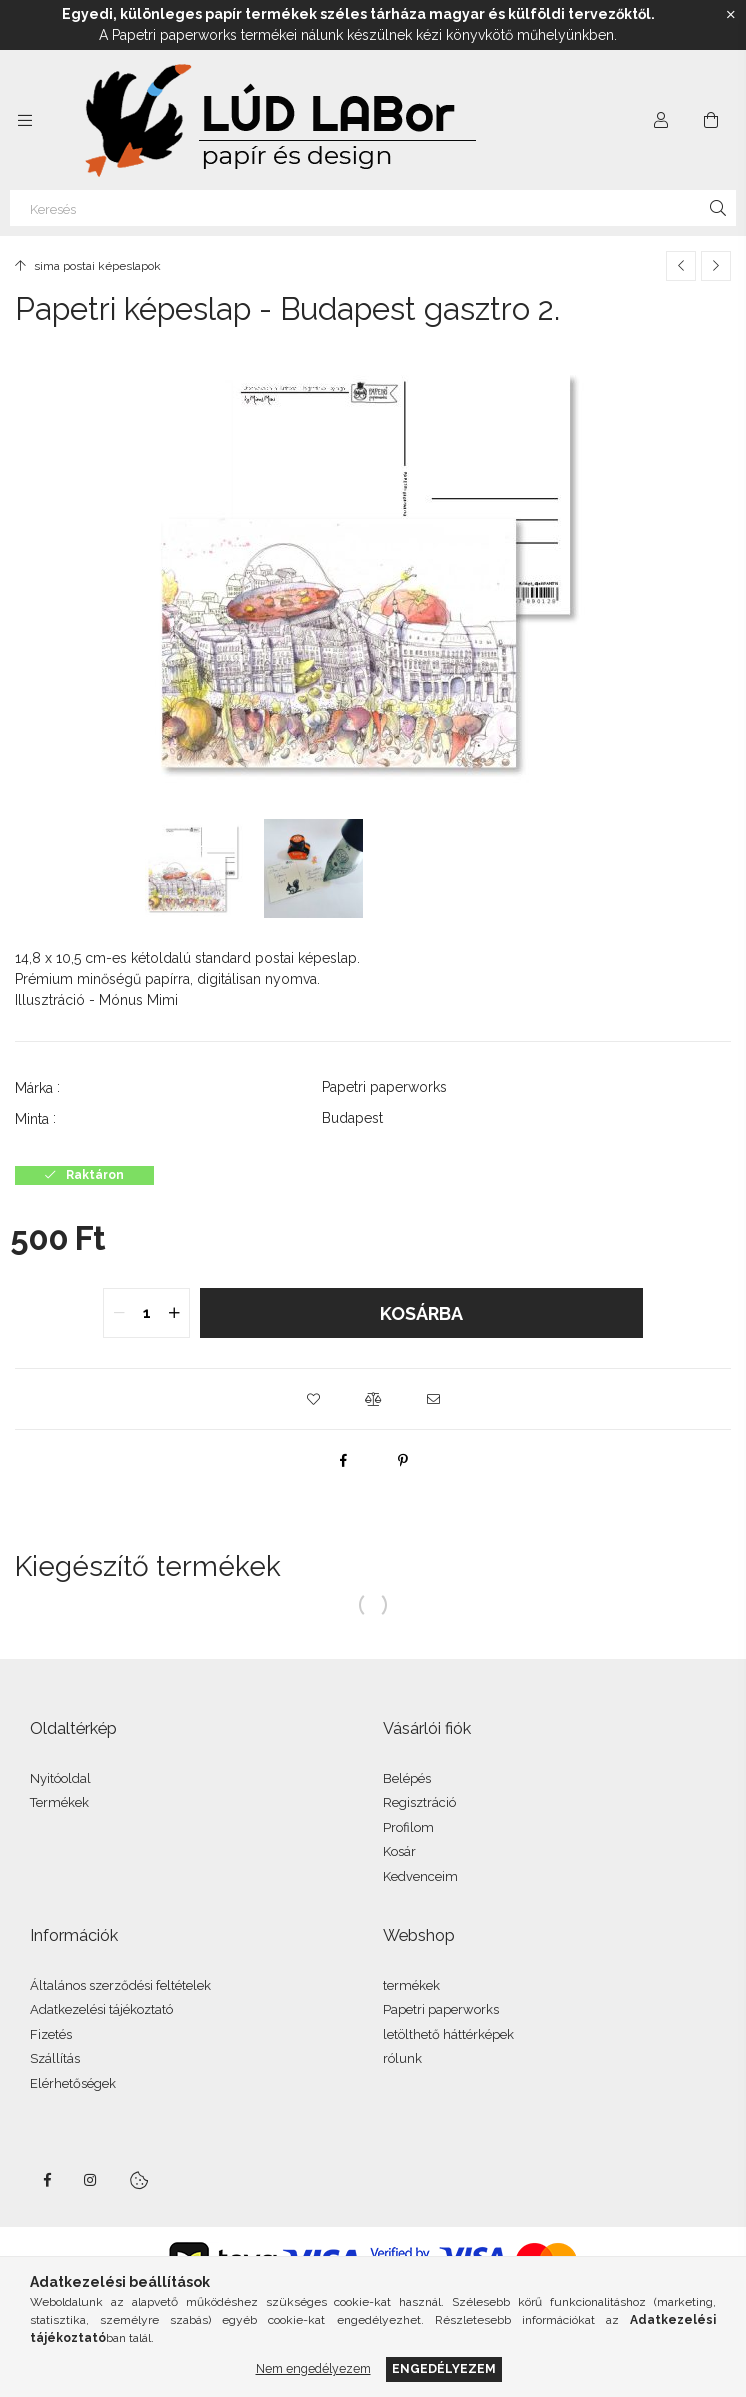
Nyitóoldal (60, 1778)
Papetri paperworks (441, 2009)
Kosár (399, 1851)
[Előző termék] (681, 266)
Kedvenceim (420, 1876)
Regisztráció (419, 1802)
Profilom (408, 1827)
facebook (47, 2180)
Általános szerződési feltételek (120, 1985)
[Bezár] (731, 15)
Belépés (407, 1778)
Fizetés (51, 2034)
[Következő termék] (716, 266)
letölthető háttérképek (448, 2034)
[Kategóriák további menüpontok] (25, 120)
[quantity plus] (174, 1313)
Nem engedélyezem (313, 2368)
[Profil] (661, 120)
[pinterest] (403, 1460)
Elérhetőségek (73, 2083)
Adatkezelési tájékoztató (101, 2009)
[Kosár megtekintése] (711, 120)
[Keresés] (373, 208)
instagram (91, 2180)
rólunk (402, 2058)
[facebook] (343, 1460)
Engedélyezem (444, 2368)
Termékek (59, 1802)
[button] (313, 1399)
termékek (411, 1985)
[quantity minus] (119, 1313)
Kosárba (421, 1313)
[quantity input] (146, 1313)
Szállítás (55, 2058)
